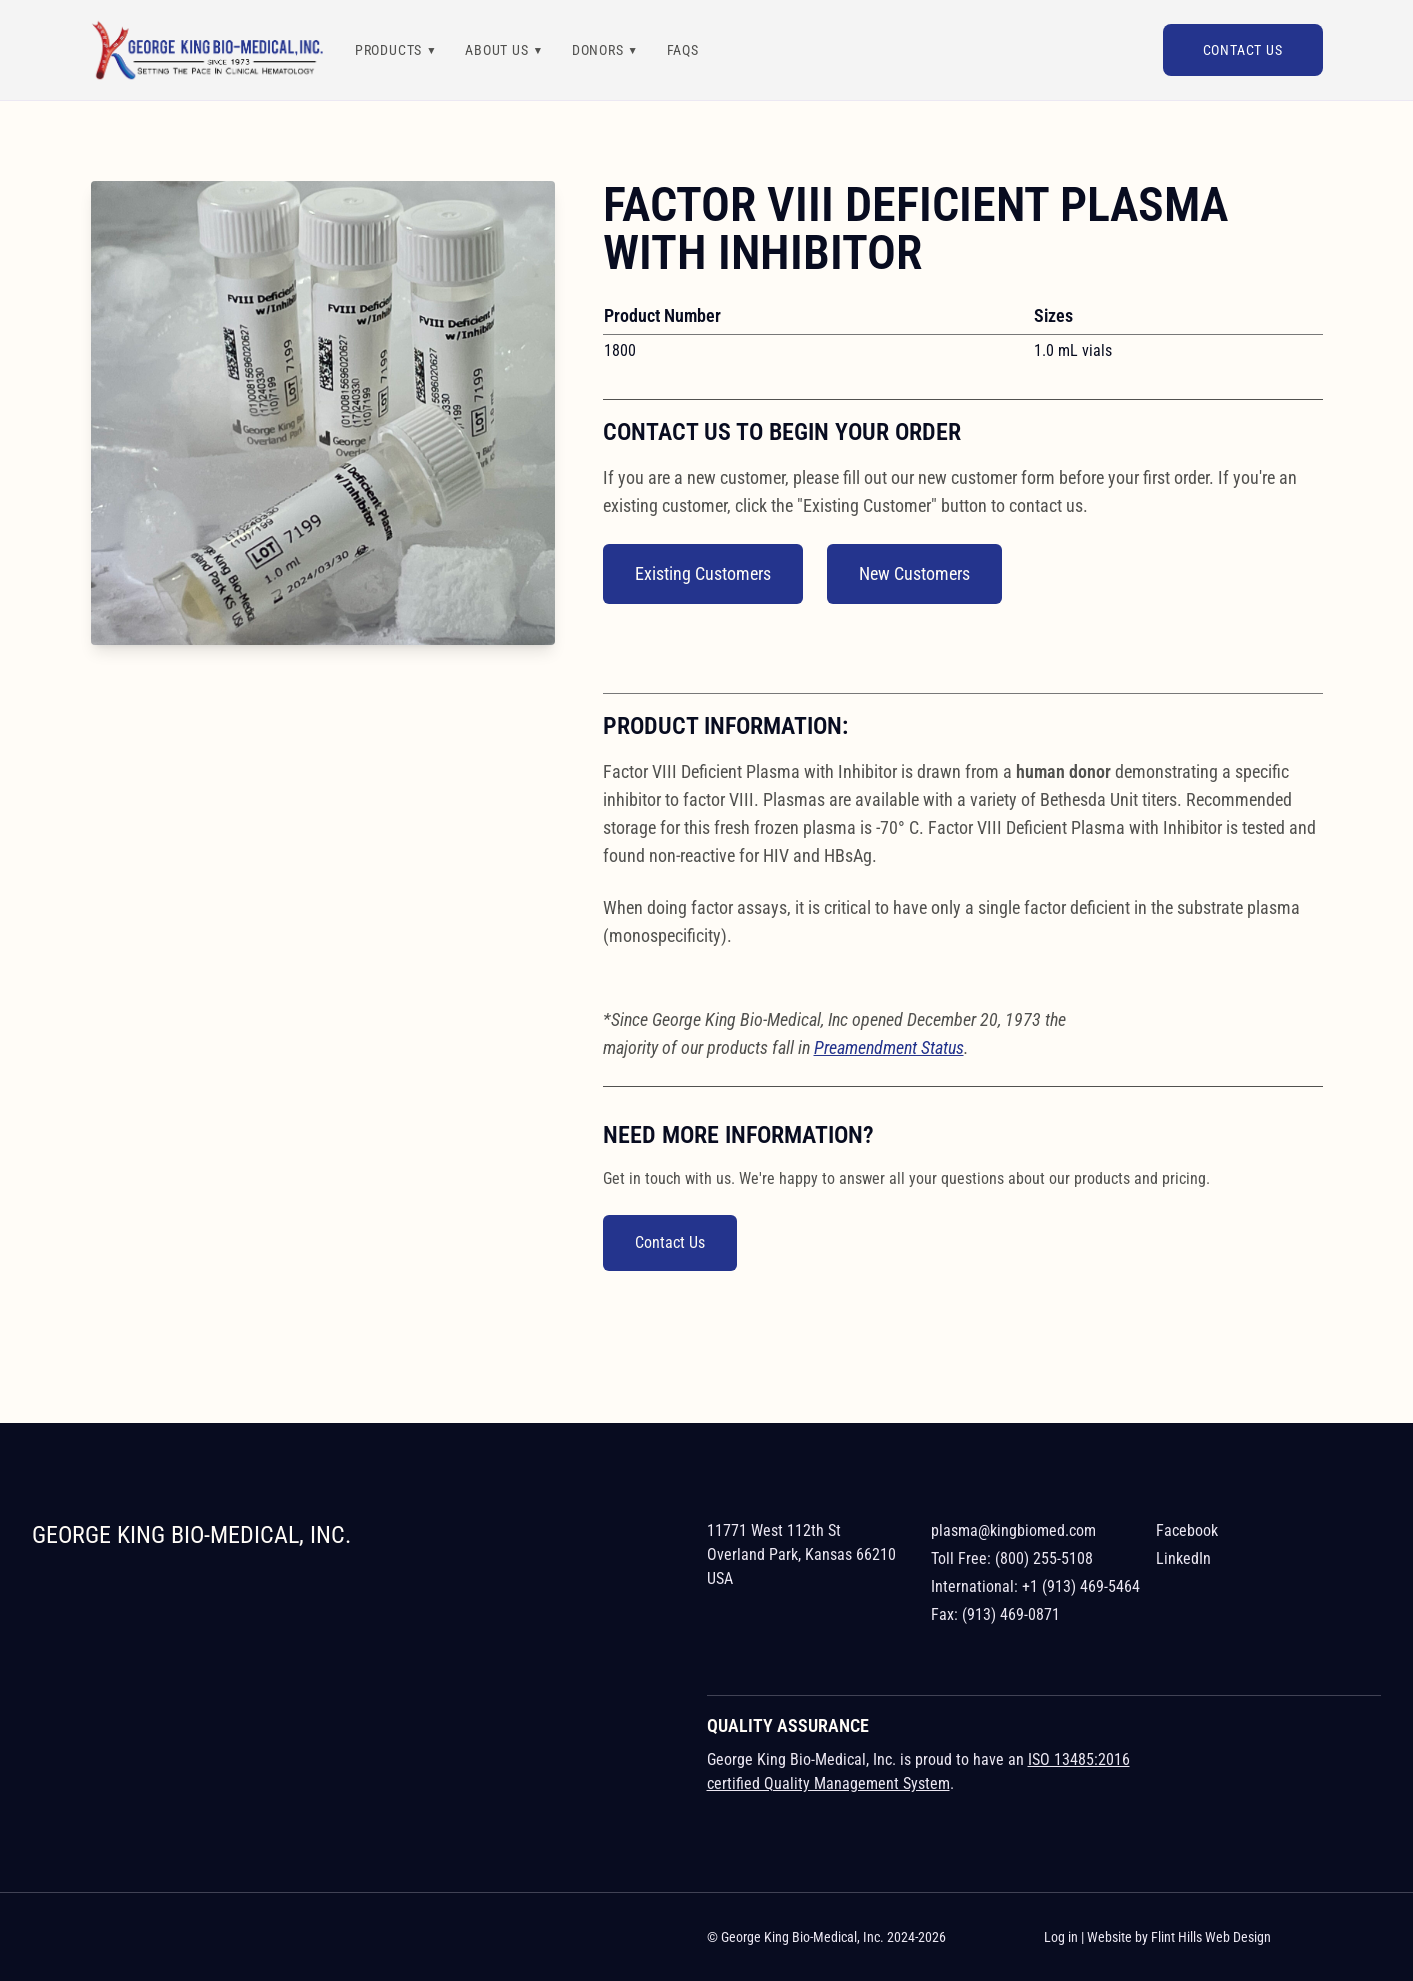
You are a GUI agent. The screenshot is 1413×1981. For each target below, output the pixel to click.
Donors (598, 50)
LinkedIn (1183, 1558)
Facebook (1187, 1530)
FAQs (683, 50)
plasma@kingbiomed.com (1013, 1530)
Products (388, 50)
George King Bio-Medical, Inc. (191, 1535)
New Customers (914, 573)
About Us (496, 50)
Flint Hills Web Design (1211, 1937)
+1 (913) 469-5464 (1081, 1586)
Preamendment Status (889, 1047)
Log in (1061, 1937)
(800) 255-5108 (1044, 1558)
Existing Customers (703, 573)
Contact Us (1243, 50)
